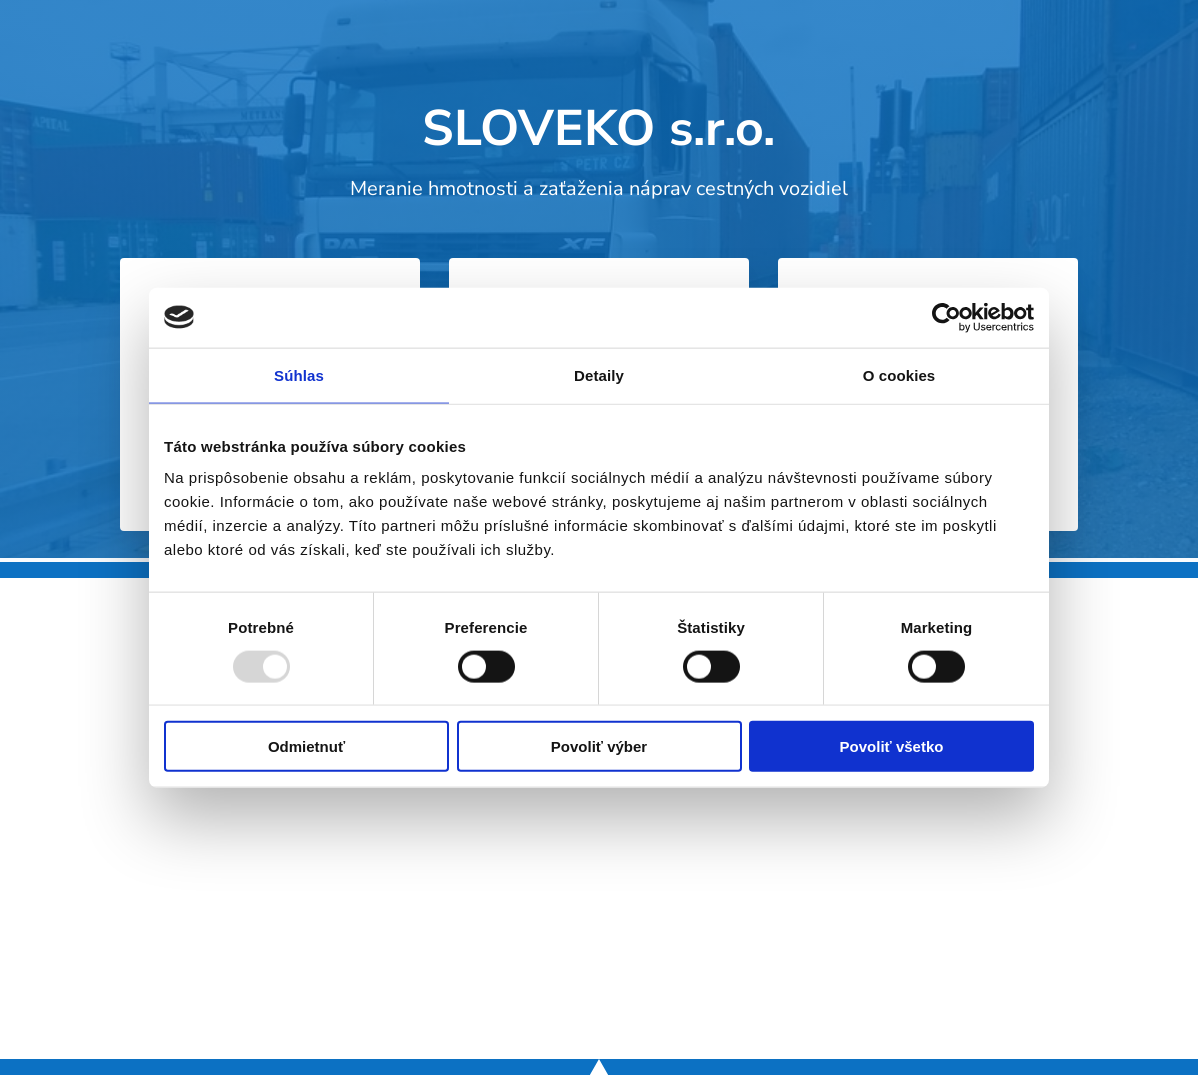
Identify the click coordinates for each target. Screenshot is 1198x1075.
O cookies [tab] (899, 374)
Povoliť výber (599, 746)
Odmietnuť (306, 746)
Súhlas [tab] (299, 374)
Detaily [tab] (599, 374)
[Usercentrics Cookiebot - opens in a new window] (946, 317)
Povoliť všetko (892, 746)
